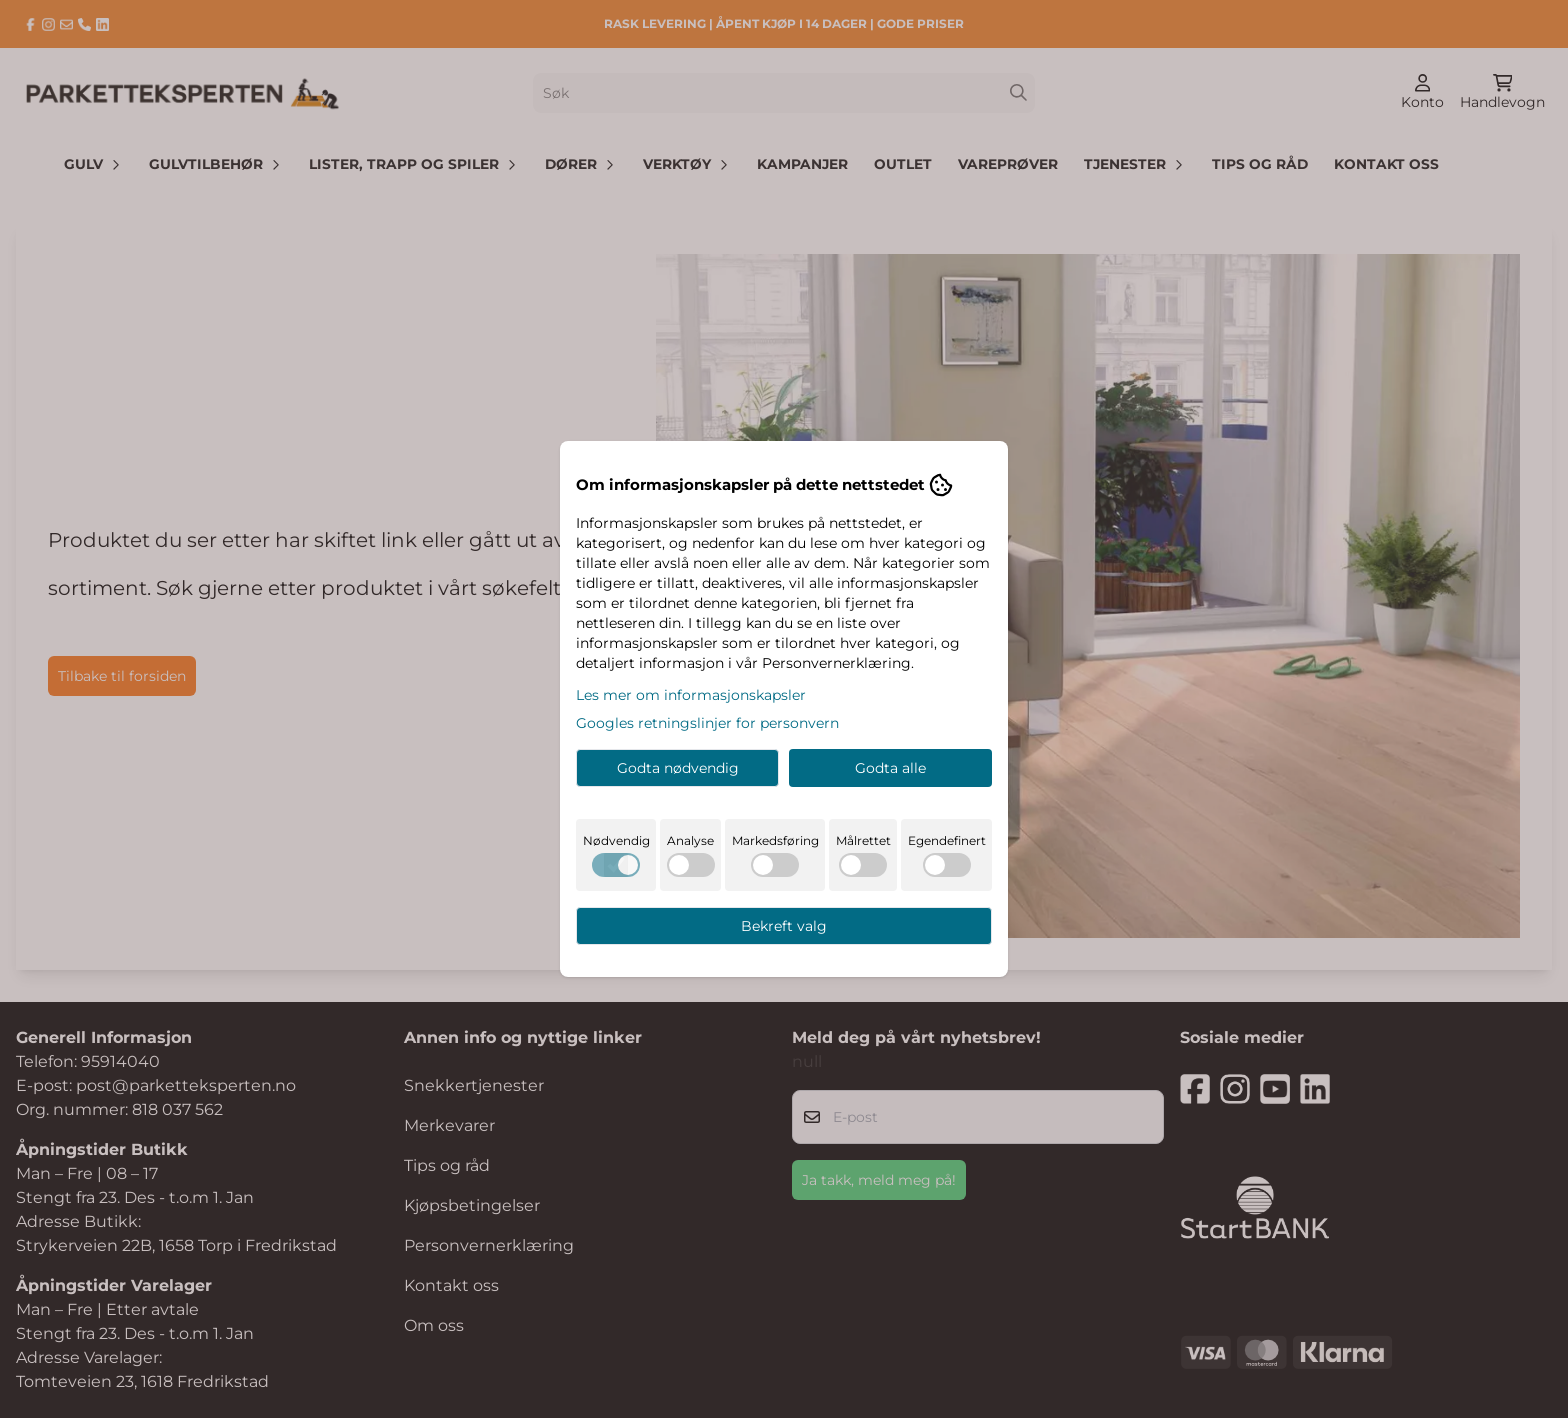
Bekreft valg (784, 926)
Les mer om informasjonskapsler (691, 695)
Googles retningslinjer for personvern (707, 723)
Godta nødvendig (678, 768)
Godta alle (890, 768)
